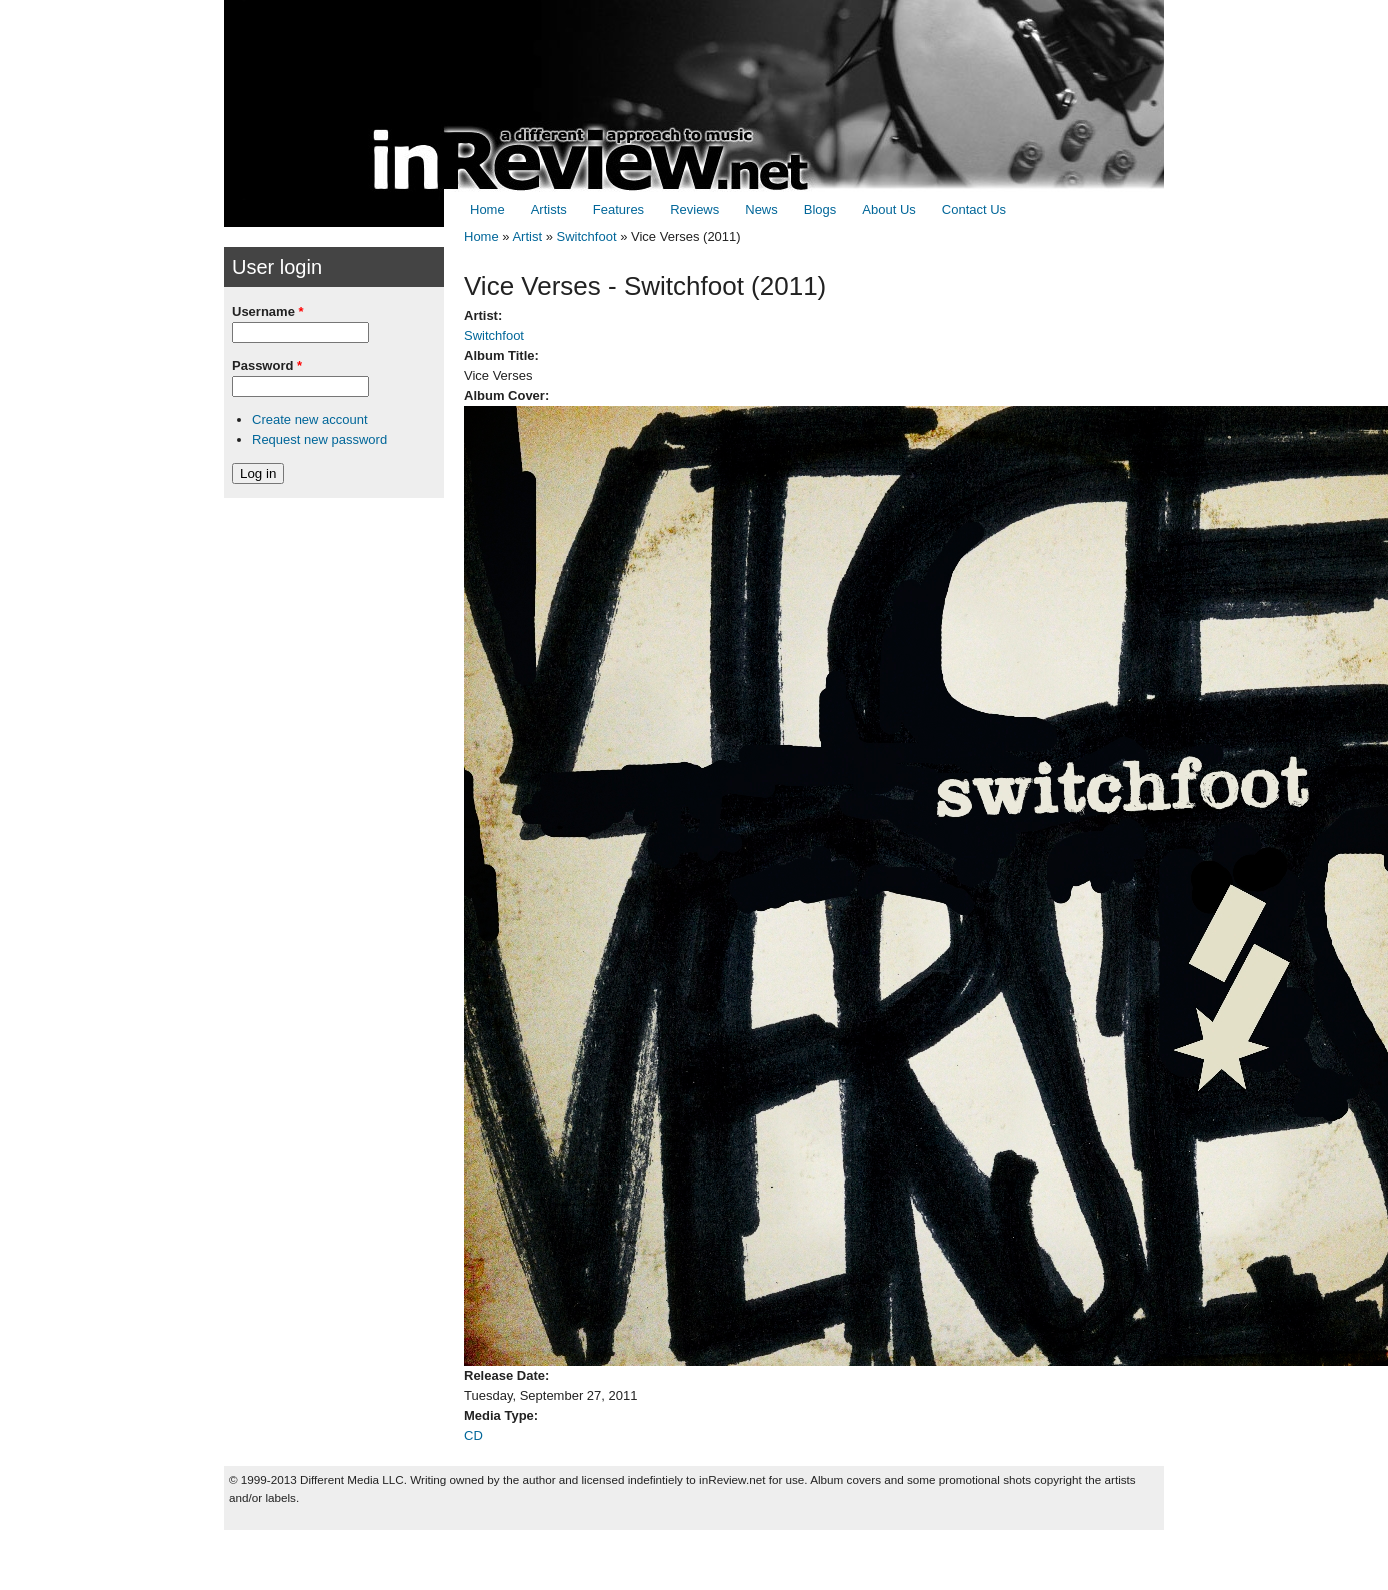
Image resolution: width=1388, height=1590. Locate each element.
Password (267, 365)
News (761, 209)
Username (268, 311)
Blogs (820, 209)
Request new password (319, 439)
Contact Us (974, 209)
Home (487, 209)
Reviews (694, 209)
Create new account (310, 419)
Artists (549, 209)
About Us (888, 209)
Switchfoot (587, 236)
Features (618, 209)
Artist (527, 236)
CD (473, 1435)
